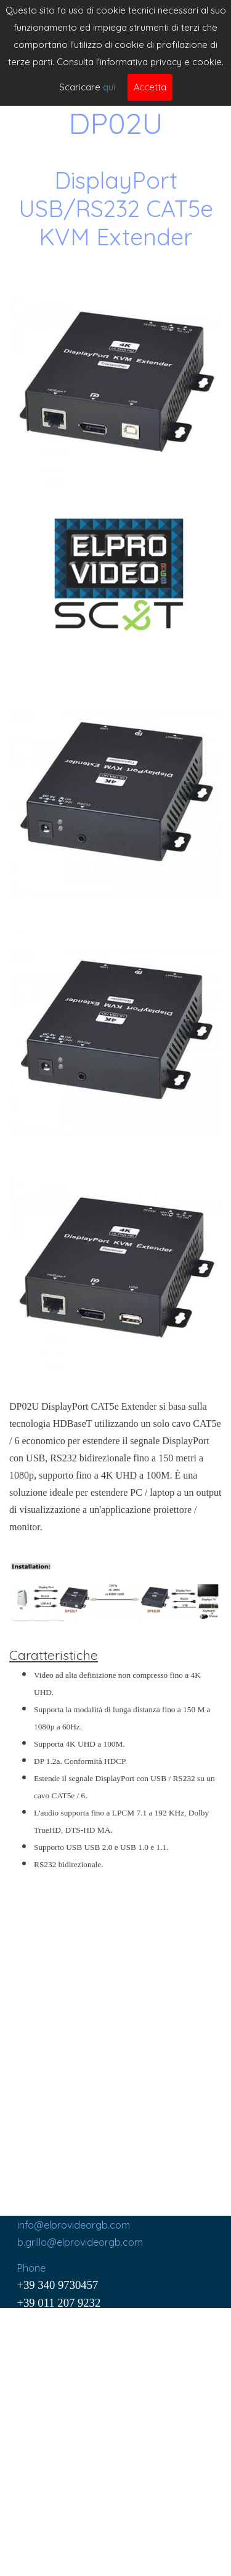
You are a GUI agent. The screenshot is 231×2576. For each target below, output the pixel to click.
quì (109, 87)
